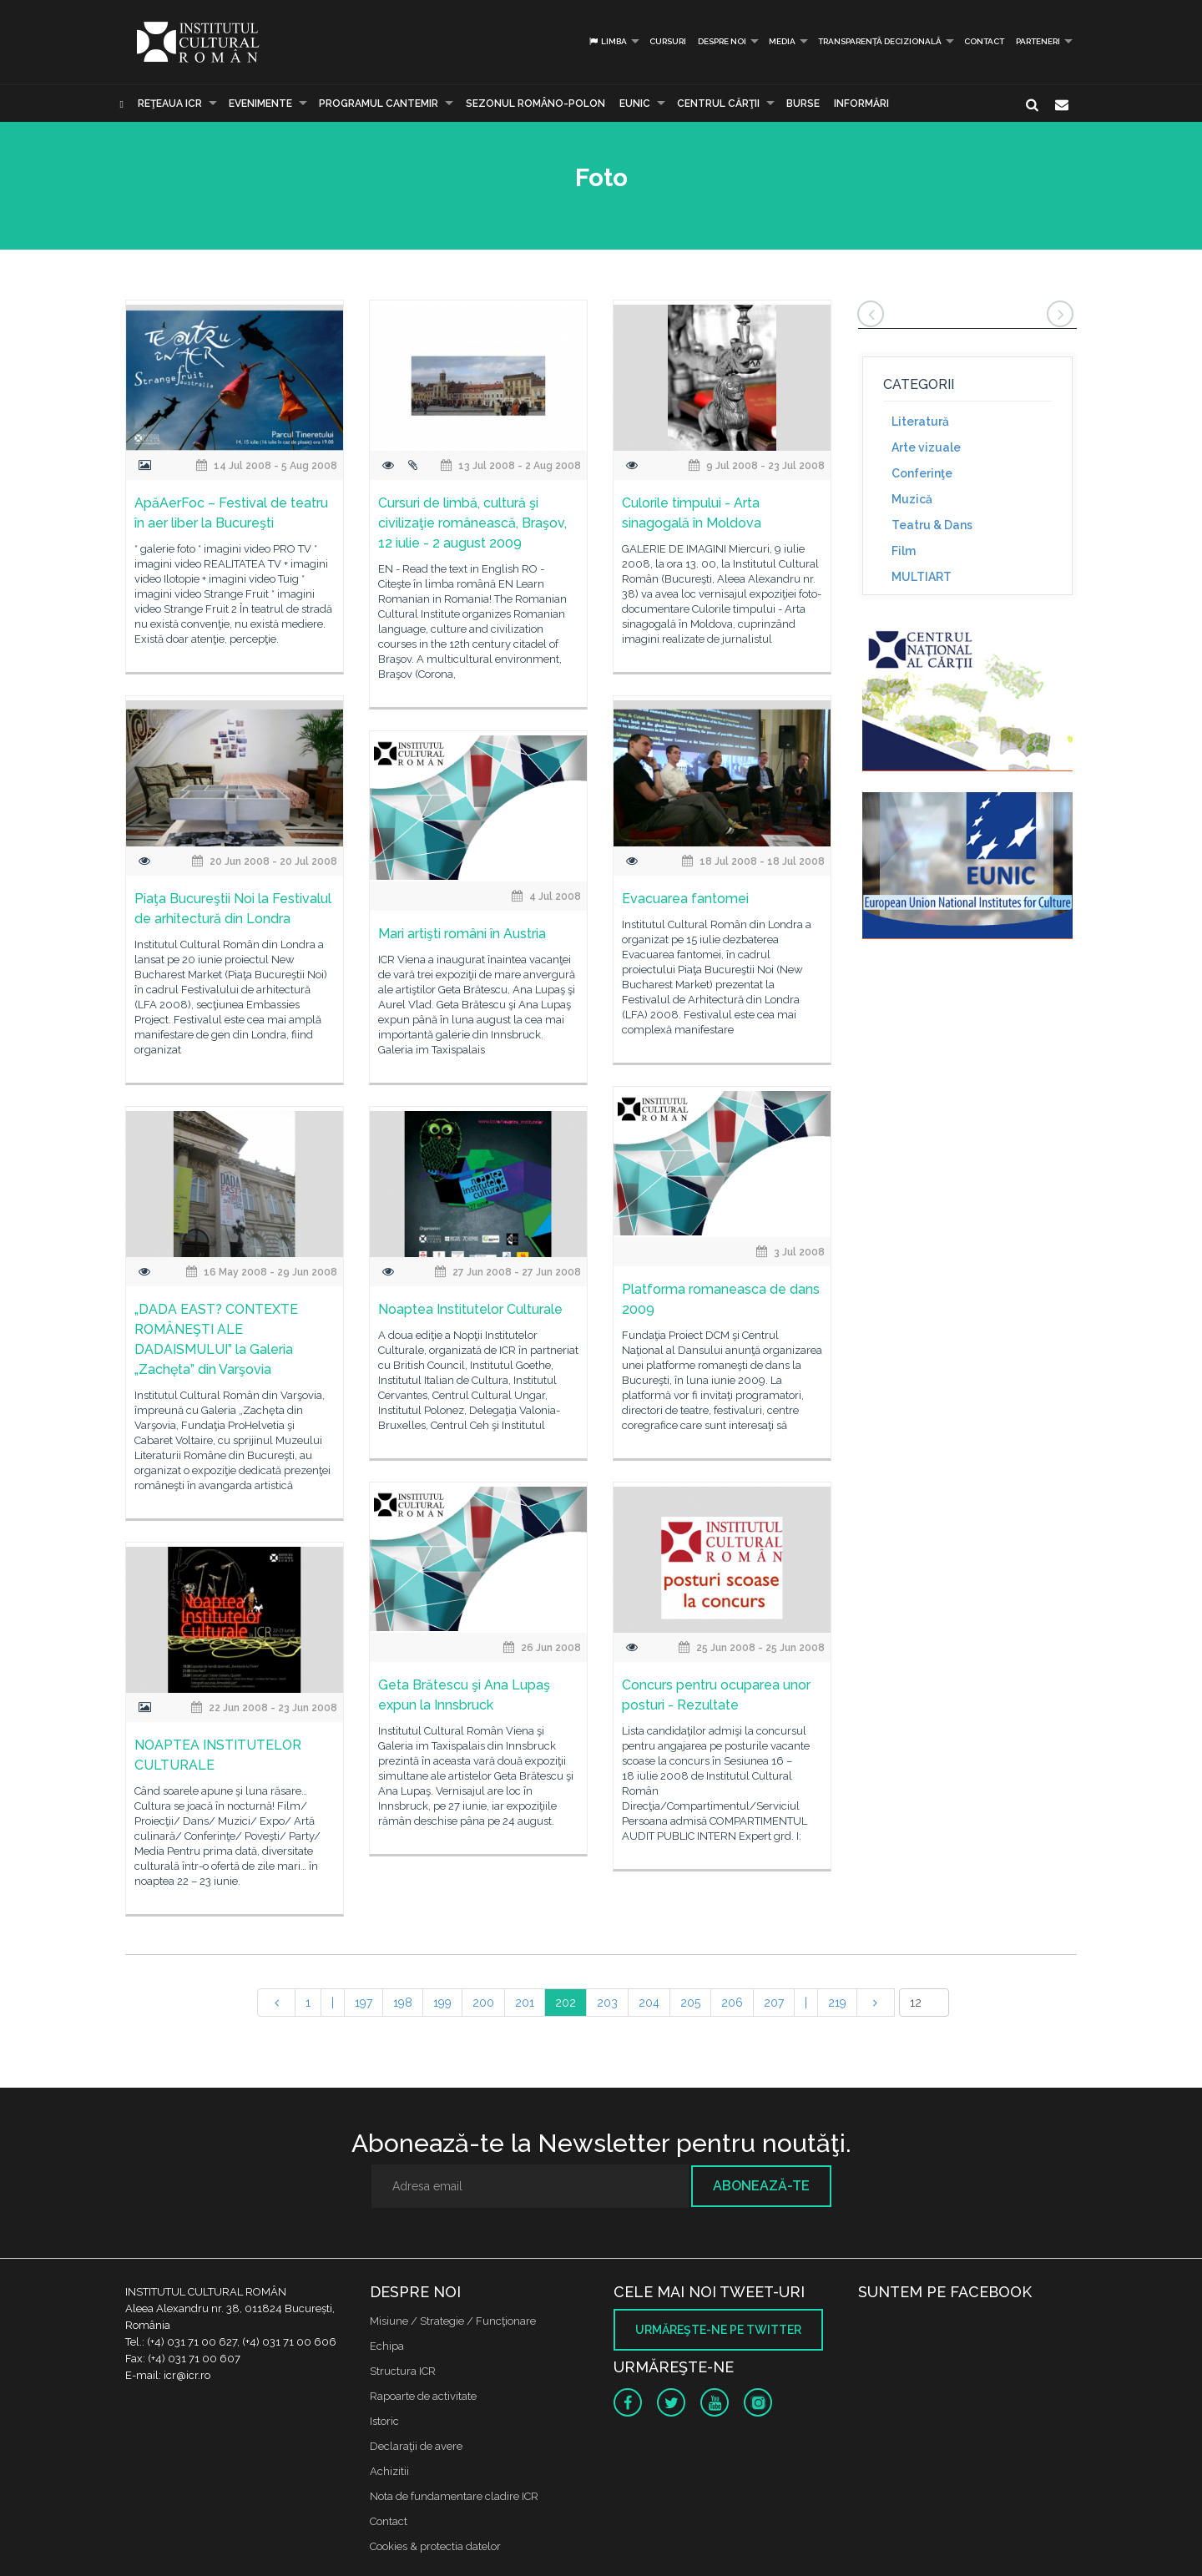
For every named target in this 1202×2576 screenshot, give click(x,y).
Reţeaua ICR (170, 103)
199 (442, 2002)
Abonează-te (761, 2186)
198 (402, 2002)
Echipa (387, 2346)
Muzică (911, 499)
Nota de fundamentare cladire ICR (454, 2496)
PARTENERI (1038, 41)
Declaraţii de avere (416, 2446)
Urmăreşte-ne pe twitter (718, 2329)
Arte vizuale (926, 447)
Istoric (384, 2421)
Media (782, 41)
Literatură (920, 421)
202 (565, 2002)
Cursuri (667, 41)
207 (774, 2002)
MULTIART (921, 576)
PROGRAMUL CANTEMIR (378, 103)
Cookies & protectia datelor (435, 2546)
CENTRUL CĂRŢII (718, 103)
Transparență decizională (880, 41)
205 (690, 2002)
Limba (607, 41)
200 (483, 2002)
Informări (861, 103)
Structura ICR (403, 2371)
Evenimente (260, 103)
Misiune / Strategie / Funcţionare (453, 2321)
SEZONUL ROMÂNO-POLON (535, 103)
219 (837, 2002)
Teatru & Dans (931, 525)
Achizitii (389, 2471)
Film (903, 551)
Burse (803, 103)
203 (607, 2002)
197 (363, 2002)
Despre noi (722, 41)
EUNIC (634, 103)
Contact (984, 41)
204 (649, 2002)
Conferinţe (921, 473)
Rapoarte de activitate (423, 2396)
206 (732, 2002)
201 (524, 2002)
